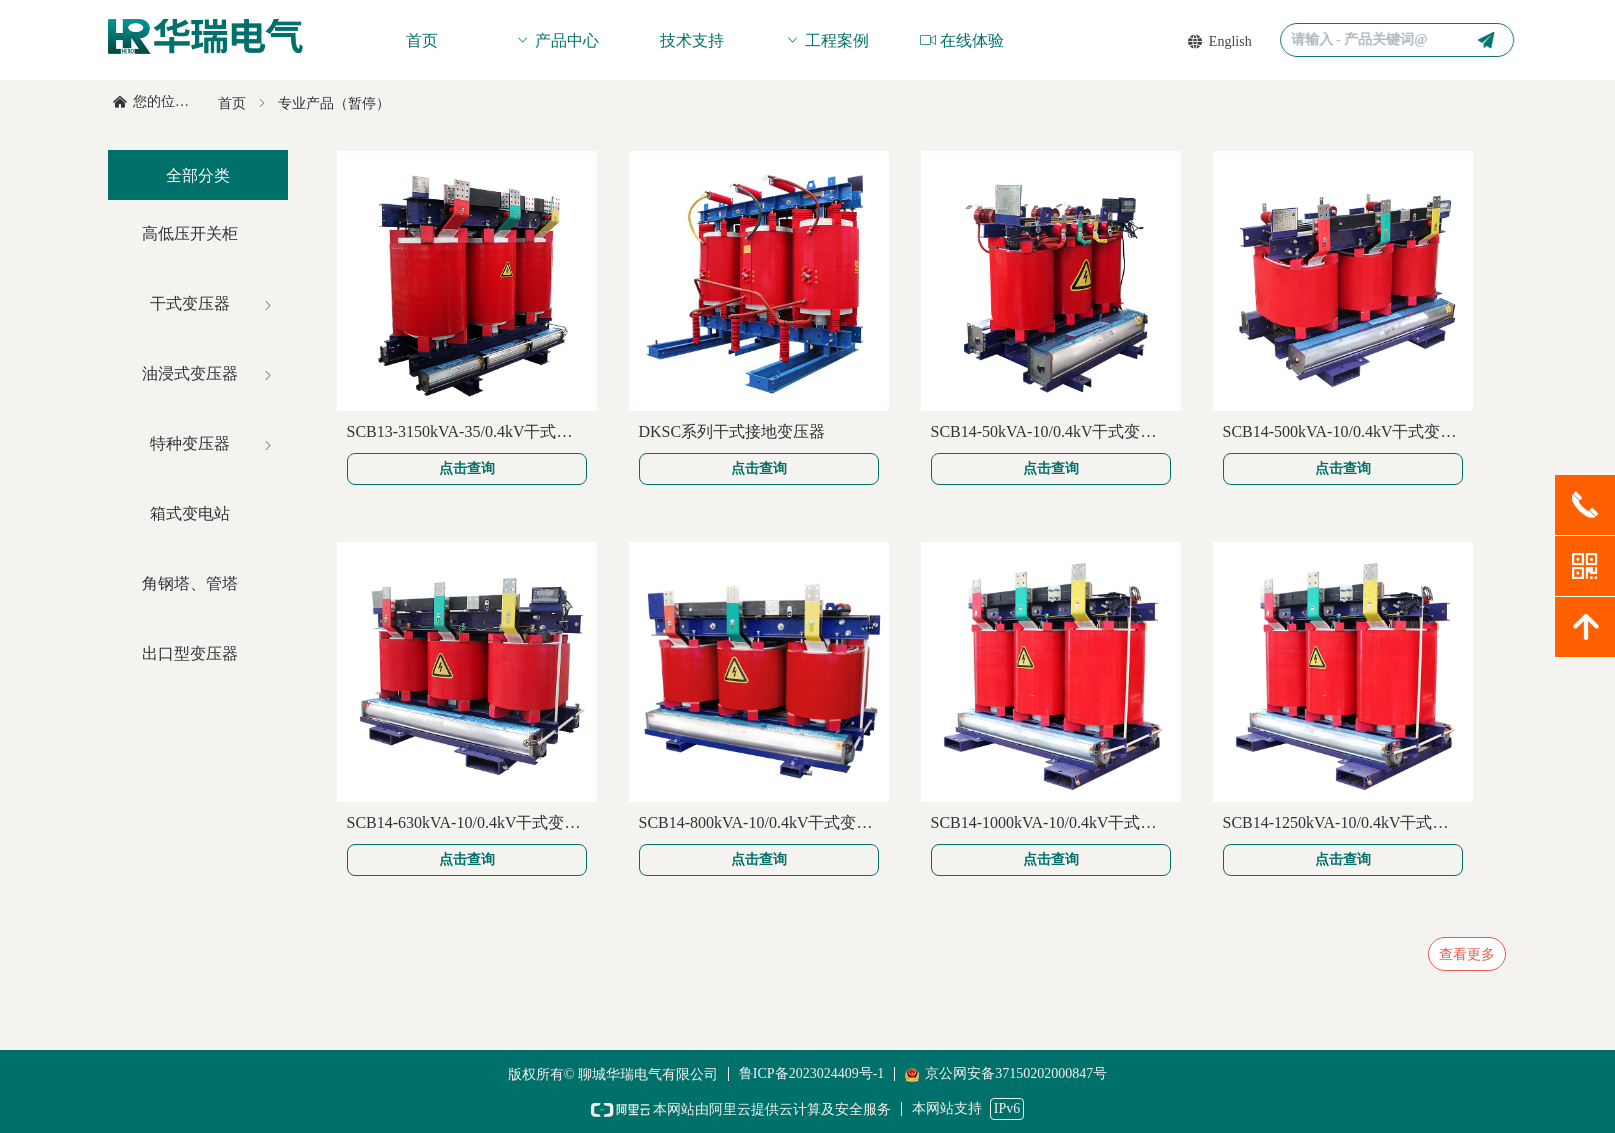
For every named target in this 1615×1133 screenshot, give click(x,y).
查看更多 (1467, 954)
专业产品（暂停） (334, 103)
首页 (232, 103)
